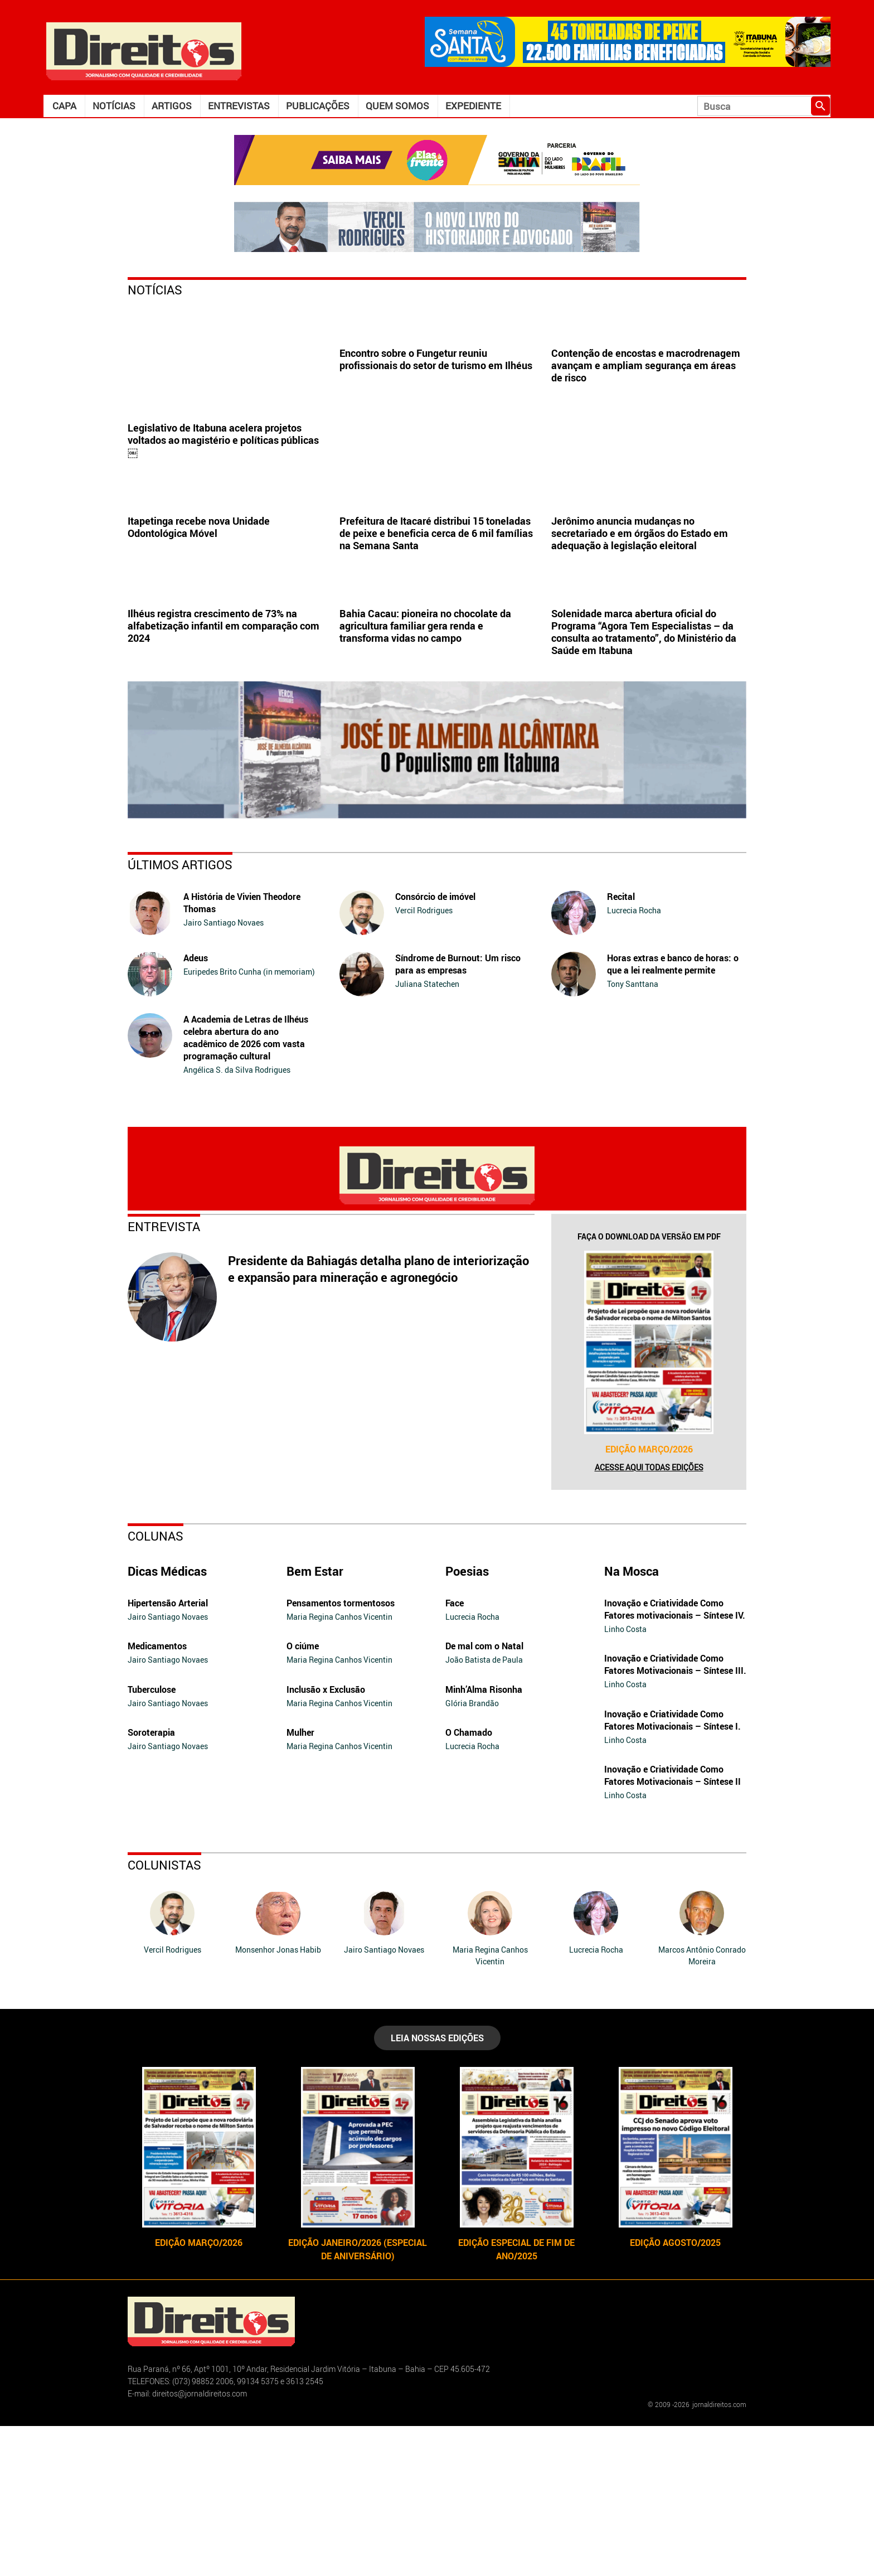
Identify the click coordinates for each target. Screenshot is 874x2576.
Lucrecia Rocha (634, 1060)
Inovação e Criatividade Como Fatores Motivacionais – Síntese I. (672, 1870)
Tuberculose (152, 1839)
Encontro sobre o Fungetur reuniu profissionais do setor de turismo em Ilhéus (435, 434)
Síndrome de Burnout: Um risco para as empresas (458, 1114)
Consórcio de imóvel (435, 1046)
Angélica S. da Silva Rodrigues (236, 1219)
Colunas (155, 1686)
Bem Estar (315, 1721)
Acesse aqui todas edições (649, 1617)
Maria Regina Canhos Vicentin (339, 1766)
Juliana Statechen (427, 1134)
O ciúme (303, 1796)
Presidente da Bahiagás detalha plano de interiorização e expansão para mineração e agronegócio (378, 1418)
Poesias (467, 1721)
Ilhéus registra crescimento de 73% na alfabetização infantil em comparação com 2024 (223, 776)
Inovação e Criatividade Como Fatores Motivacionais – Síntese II (672, 1925)
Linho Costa (625, 1779)
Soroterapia (151, 1882)
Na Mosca (631, 1721)
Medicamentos (157, 1796)
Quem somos (397, 105)
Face (454, 1753)
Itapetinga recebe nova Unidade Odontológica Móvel (199, 601)
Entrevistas (239, 105)
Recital (621, 1046)
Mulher (300, 1882)
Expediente (473, 105)
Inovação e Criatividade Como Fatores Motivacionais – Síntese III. (675, 1814)
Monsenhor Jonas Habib (278, 2099)
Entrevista (164, 1376)
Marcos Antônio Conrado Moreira (702, 2105)
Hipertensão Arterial (168, 1753)
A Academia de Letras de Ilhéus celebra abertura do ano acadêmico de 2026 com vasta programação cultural (245, 1187)
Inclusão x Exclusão (326, 1839)
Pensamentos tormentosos (341, 1753)
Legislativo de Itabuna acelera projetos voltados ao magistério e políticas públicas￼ (223, 440)
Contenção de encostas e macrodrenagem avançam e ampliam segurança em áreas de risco (645, 440)
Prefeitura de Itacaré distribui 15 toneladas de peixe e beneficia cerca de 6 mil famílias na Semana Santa (436, 608)
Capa (64, 105)
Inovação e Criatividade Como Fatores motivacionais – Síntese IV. (674, 1759)
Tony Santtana (632, 1134)
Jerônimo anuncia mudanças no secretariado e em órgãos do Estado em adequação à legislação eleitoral (639, 608)
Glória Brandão (472, 1853)
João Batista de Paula (484, 1809)
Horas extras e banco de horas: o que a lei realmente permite (673, 1114)
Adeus (195, 1108)
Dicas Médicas (167, 1721)
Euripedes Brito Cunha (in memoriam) (249, 1121)
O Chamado (468, 1882)
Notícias (114, 105)
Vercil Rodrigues (424, 1060)
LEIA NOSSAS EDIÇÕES (437, 2188)
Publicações (317, 105)
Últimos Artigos (180, 1014)
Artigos (172, 105)
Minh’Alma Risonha (483, 1839)
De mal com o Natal (484, 1796)
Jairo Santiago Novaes (223, 1072)
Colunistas (164, 2015)
